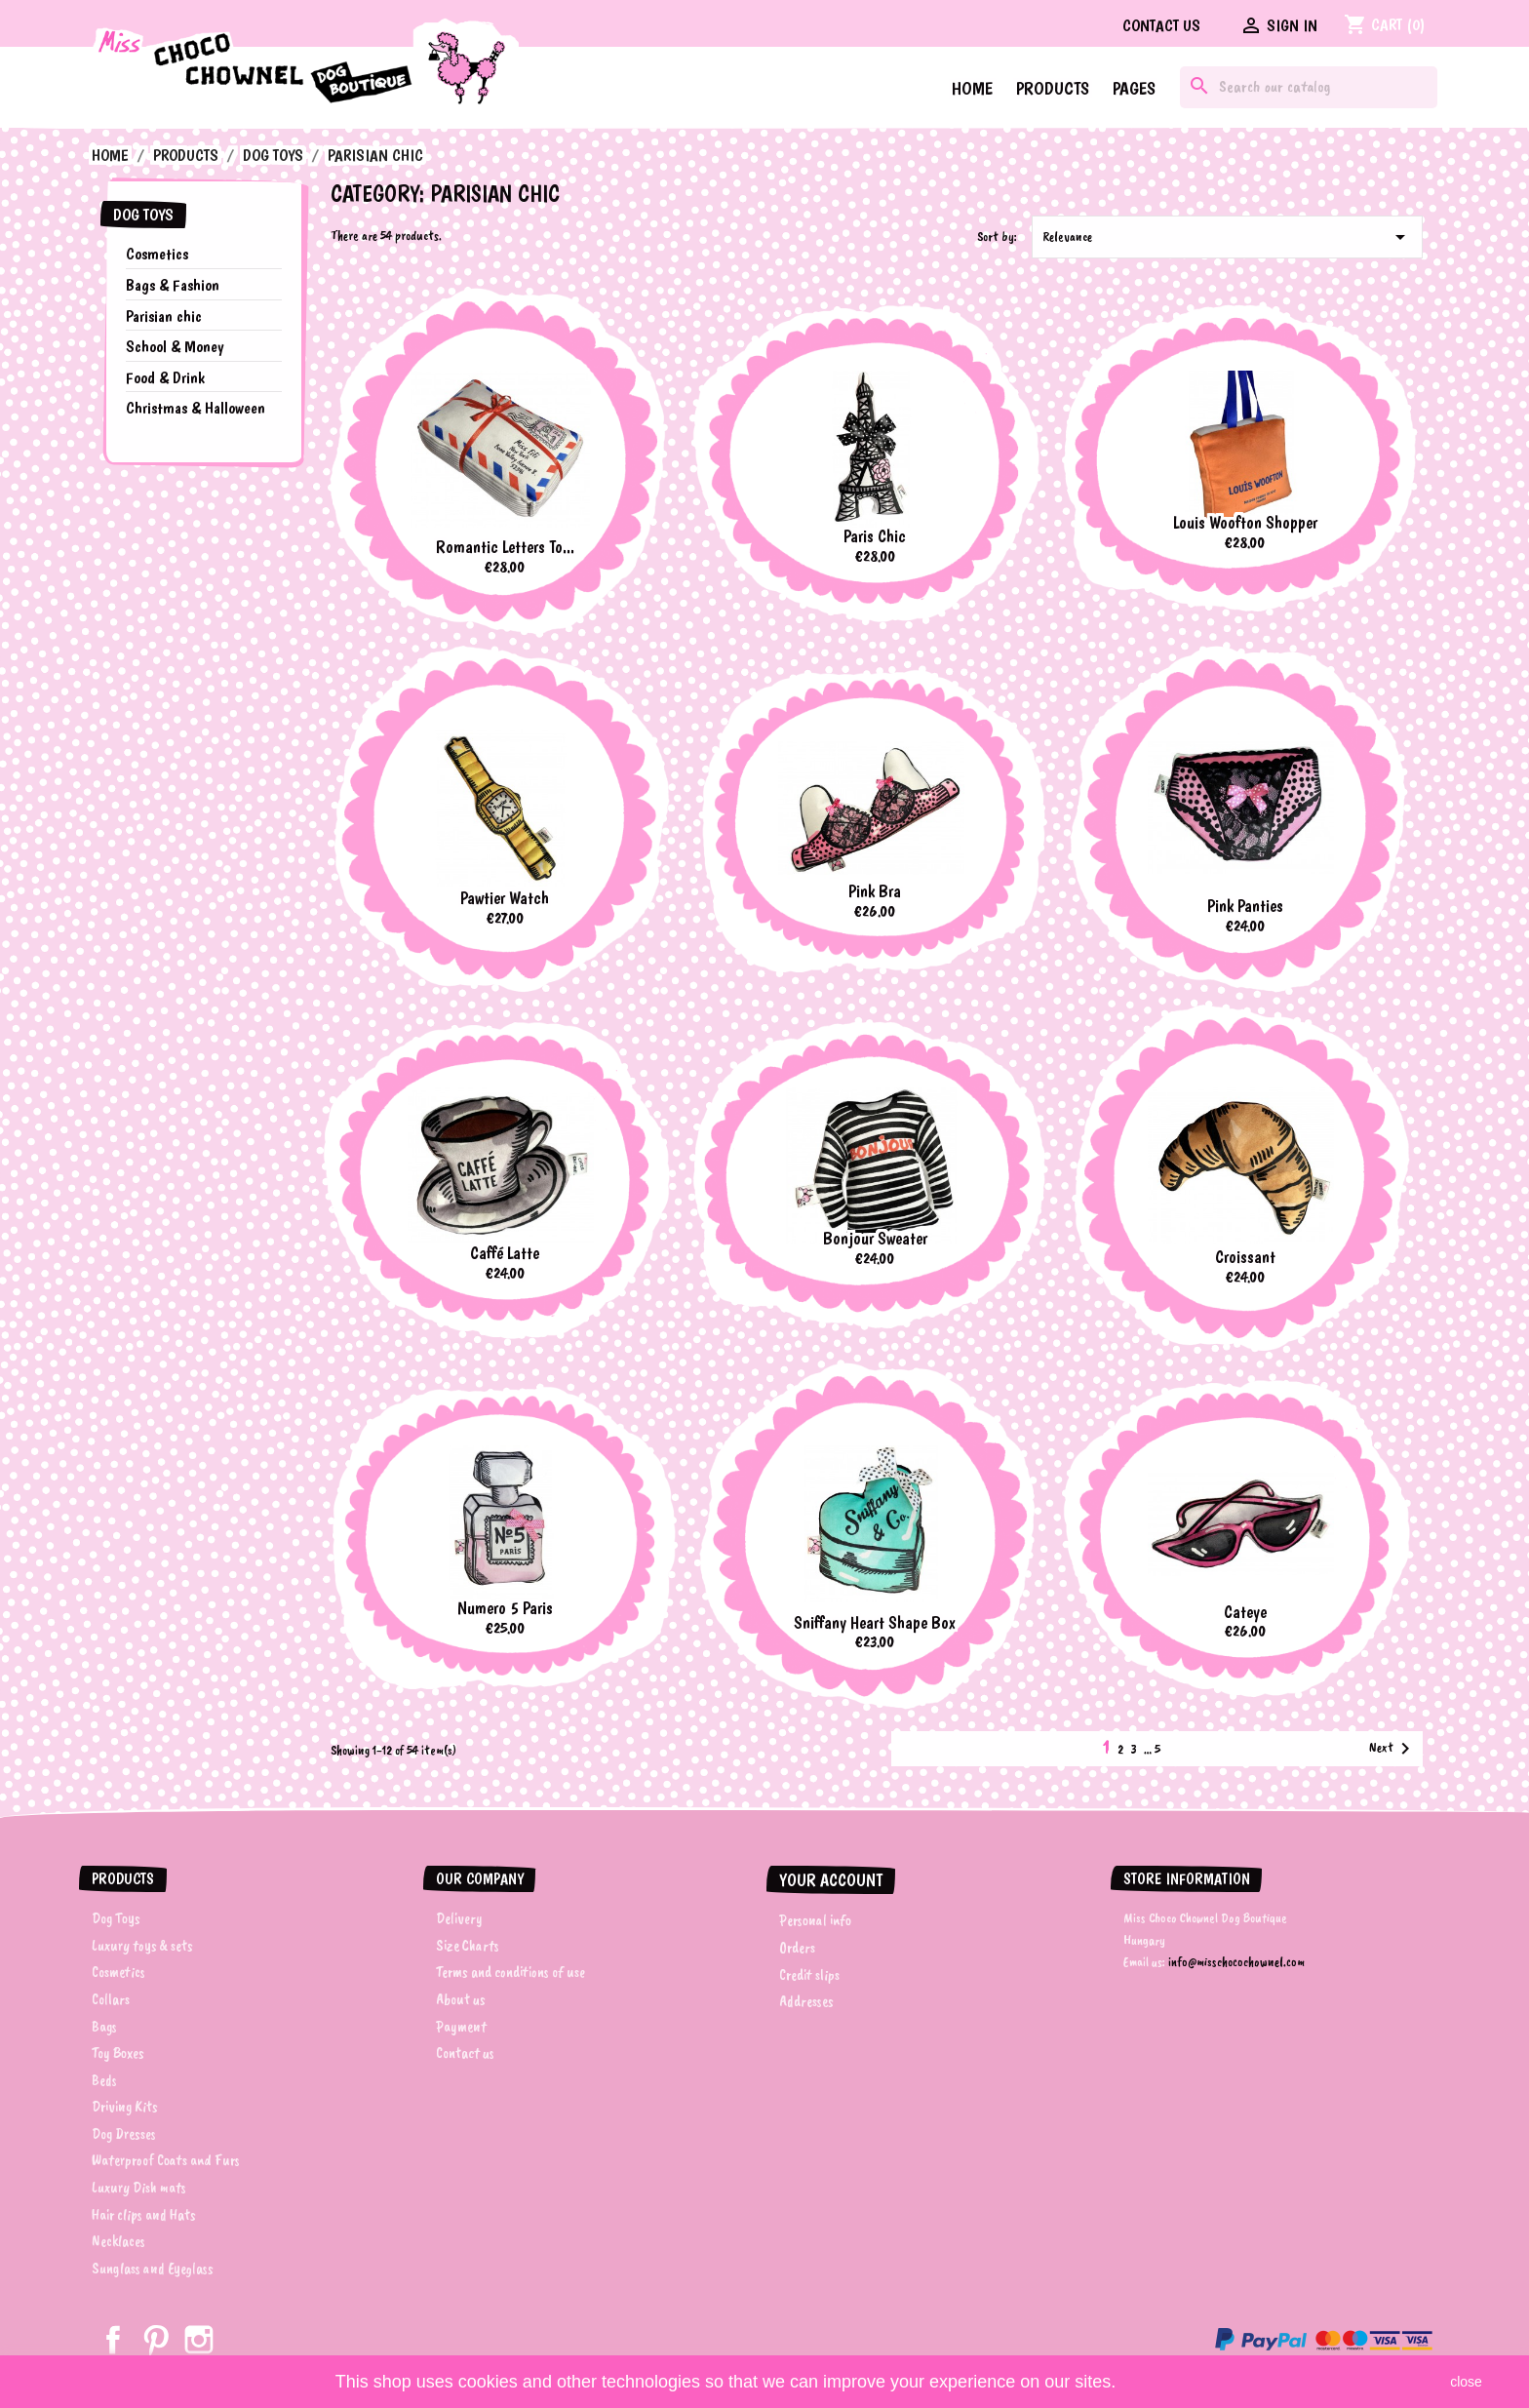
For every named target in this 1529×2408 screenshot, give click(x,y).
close (1466, 2381)
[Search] (1308, 87)
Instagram (198, 2339)
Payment (461, 2026)
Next (1393, 1748)
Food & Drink (165, 377)
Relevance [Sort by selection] (1227, 237)
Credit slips (809, 1975)
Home (972, 88)
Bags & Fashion (172, 285)
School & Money (174, 346)
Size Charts (467, 1945)
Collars (111, 1999)
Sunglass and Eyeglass (153, 2268)
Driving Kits (125, 2106)
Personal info (815, 1920)
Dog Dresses (124, 2134)
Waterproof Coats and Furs (166, 2160)
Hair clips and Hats (144, 2215)
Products (1052, 88)
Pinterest (156, 2339)
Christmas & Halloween (195, 407)
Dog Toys (143, 214)
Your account (830, 1880)
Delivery (459, 1918)
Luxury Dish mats (139, 2187)
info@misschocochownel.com (1236, 1962)
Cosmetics (157, 253)
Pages (1134, 88)
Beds (104, 2080)
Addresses (806, 2001)
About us (461, 1999)
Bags (104, 2026)
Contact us (1161, 25)
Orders (797, 1947)
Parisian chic (164, 316)
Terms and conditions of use (510, 1972)
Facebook (113, 2339)
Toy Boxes (118, 2053)
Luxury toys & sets (142, 1945)
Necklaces (118, 2241)
